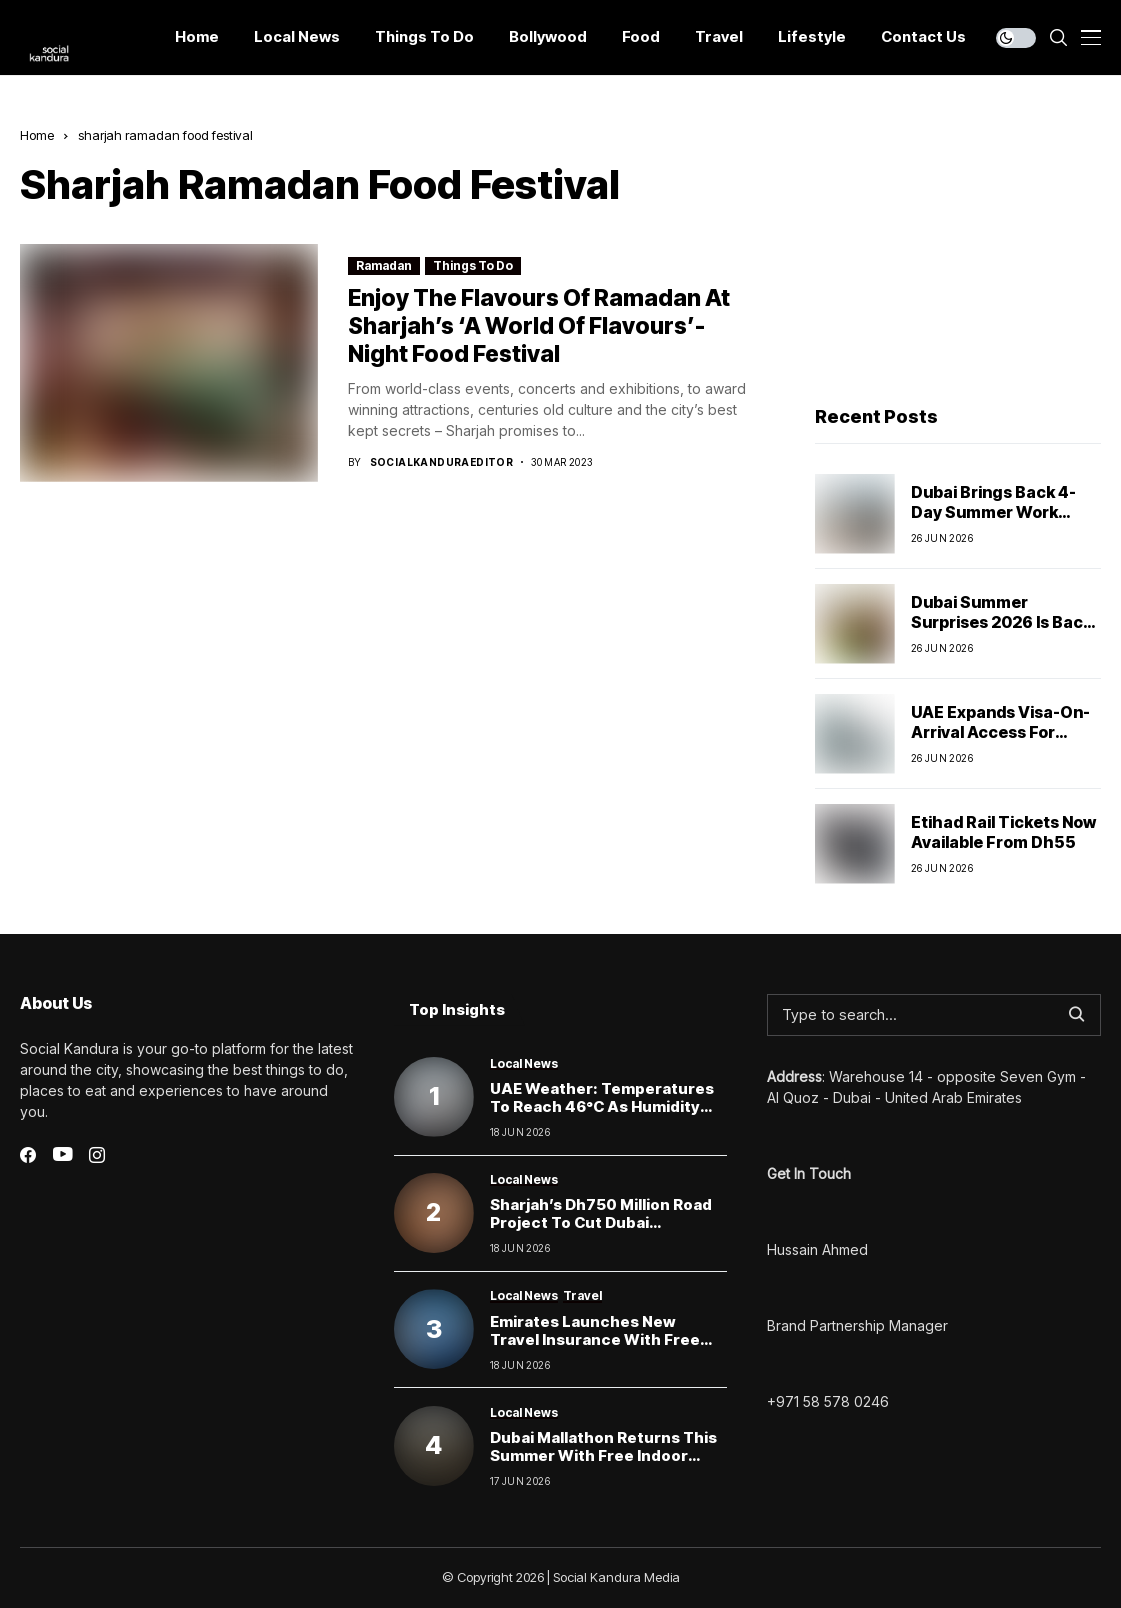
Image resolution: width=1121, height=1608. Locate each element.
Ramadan (384, 265)
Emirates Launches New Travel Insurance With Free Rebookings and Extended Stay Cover (595, 1348)
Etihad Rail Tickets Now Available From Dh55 (1003, 831)
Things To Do (473, 265)
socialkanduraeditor (442, 462)
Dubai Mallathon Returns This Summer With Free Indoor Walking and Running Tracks (603, 1455)
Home (37, 135)
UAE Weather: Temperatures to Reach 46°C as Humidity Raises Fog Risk (602, 1106)
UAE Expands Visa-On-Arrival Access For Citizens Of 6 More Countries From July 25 (1002, 741)
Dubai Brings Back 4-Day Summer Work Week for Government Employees (999, 521)
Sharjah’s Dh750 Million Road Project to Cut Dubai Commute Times (601, 1222)
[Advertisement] (958, 251)
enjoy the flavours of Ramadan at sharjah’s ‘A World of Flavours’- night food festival (539, 325)
